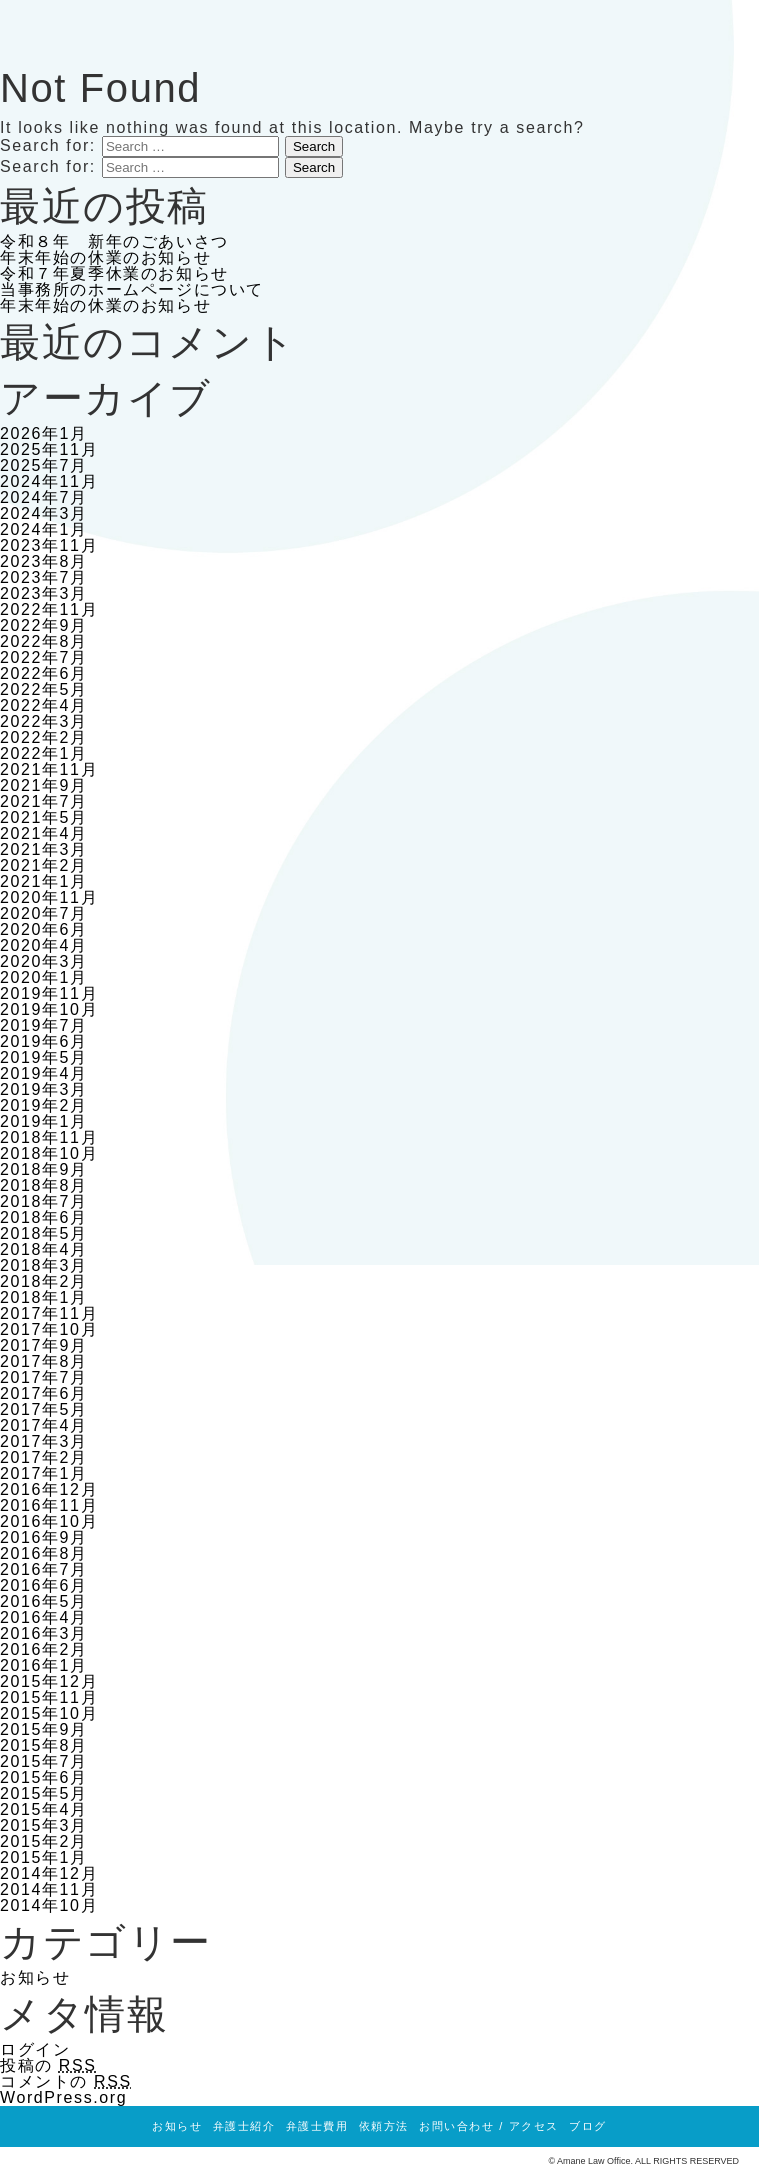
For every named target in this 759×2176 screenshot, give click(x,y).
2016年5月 (44, 1601)
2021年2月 (44, 865)
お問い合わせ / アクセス (489, 2126)
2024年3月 (44, 513)
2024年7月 (44, 497)
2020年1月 (44, 977)
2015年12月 (49, 1681)
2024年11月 (49, 481)
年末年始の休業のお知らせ (105, 257)
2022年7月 (44, 657)
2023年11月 (49, 545)
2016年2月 (44, 1649)
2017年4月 (44, 1425)
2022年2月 (44, 737)
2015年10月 (49, 1713)
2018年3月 (44, 1265)
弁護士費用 (317, 2126)
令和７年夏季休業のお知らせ (114, 273)
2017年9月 (44, 1345)
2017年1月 (44, 1473)
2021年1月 (44, 881)
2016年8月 (44, 1553)
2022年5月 (44, 689)
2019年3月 (44, 1089)
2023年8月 (44, 561)
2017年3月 (44, 1441)
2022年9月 (44, 625)
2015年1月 (44, 1857)
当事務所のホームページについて (132, 289)
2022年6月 (44, 673)
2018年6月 (44, 1217)
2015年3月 (44, 1825)
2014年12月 (49, 1873)
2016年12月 (49, 1489)
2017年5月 (44, 1409)
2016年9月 (44, 1537)
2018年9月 (44, 1169)
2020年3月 (44, 961)
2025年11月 (49, 449)
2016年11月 (49, 1505)
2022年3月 (44, 721)
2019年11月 (49, 993)
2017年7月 (44, 1377)
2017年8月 (44, 1361)
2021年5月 (44, 817)
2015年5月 (44, 1793)
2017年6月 (44, 1393)
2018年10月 (49, 1153)
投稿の (48, 2065)
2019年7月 (44, 1025)
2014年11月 (49, 1889)
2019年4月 (44, 1073)
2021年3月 (44, 849)
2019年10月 (49, 1009)
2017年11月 (49, 1313)
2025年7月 (44, 465)
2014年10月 (49, 1905)
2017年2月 (44, 1457)
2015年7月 (44, 1761)
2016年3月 (44, 1633)
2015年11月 (49, 1697)
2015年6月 (44, 1777)
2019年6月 (44, 1041)
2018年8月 (44, 1185)
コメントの (66, 2081)
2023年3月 (44, 593)
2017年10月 (49, 1329)
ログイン (35, 2049)
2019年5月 (44, 1057)
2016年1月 (44, 1665)
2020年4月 (44, 945)
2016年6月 (44, 1585)
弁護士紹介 (244, 2126)
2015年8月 (44, 1745)
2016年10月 (49, 1521)
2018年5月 (44, 1233)
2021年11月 (49, 769)
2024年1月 (44, 529)
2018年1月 (44, 1297)
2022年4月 (44, 705)
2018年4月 (44, 1249)
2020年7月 (44, 913)
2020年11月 (49, 897)
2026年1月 (44, 433)
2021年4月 (44, 833)
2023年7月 (44, 577)
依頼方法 (384, 2126)
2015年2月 (44, 1841)
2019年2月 (44, 1105)
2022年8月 (44, 641)
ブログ (588, 2126)
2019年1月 (44, 1121)
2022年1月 (44, 753)
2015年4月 (44, 1809)
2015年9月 (44, 1729)
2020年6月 (44, 929)
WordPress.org (63, 2097)
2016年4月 (44, 1617)
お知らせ (35, 1977)
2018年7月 (44, 1201)
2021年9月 (44, 785)
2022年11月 (49, 609)
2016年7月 (44, 1569)
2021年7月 (44, 801)
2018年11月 (49, 1137)
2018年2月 (44, 1281)
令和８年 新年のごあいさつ (114, 241)
